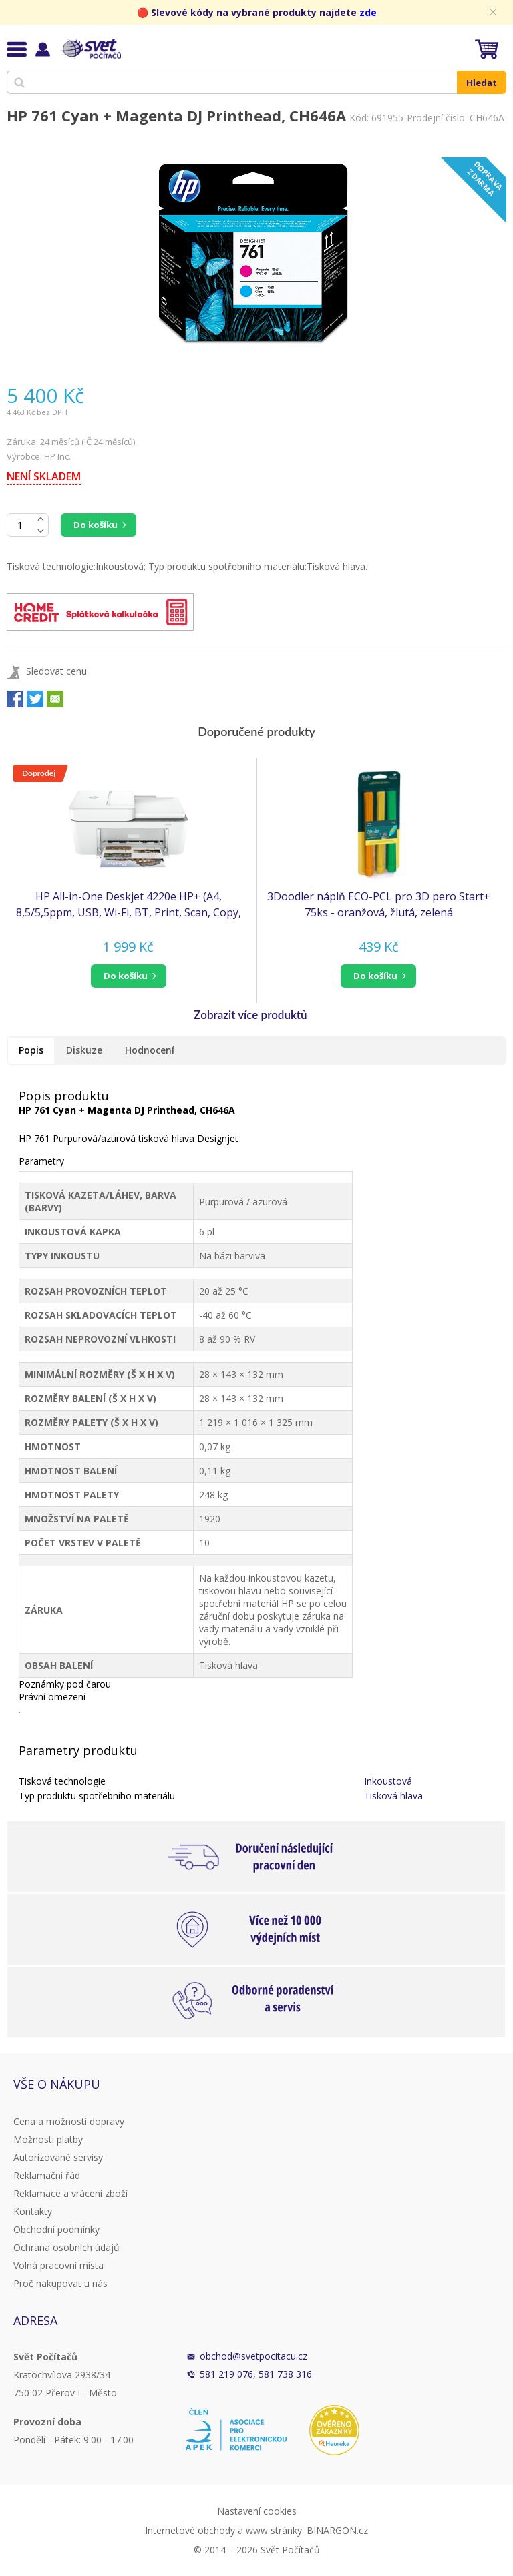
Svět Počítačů (90, 49)
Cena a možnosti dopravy (68, 2121)
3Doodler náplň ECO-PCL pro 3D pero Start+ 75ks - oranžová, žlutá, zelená (378, 904)
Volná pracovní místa (58, 2265)
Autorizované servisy (58, 2157)
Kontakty (32, 2211)
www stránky (274, 2530)
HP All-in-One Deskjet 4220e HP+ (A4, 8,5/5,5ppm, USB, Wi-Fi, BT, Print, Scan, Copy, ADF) (128, 904)
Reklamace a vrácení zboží (70, 2193)
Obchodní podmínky (56, 2229)
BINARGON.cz (337, 2530)
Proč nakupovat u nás (60, 2283)
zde (368, 12)
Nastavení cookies (257, 2511)
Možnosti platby (48, 2139)
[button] (128, 976)
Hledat (481, 83)
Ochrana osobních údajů (66, 2247)
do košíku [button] (126, 976)
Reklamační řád (46, 2175)
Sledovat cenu (56, 671)
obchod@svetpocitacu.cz (253, 2356)
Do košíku (95, 525)
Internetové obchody (190, 2530)
